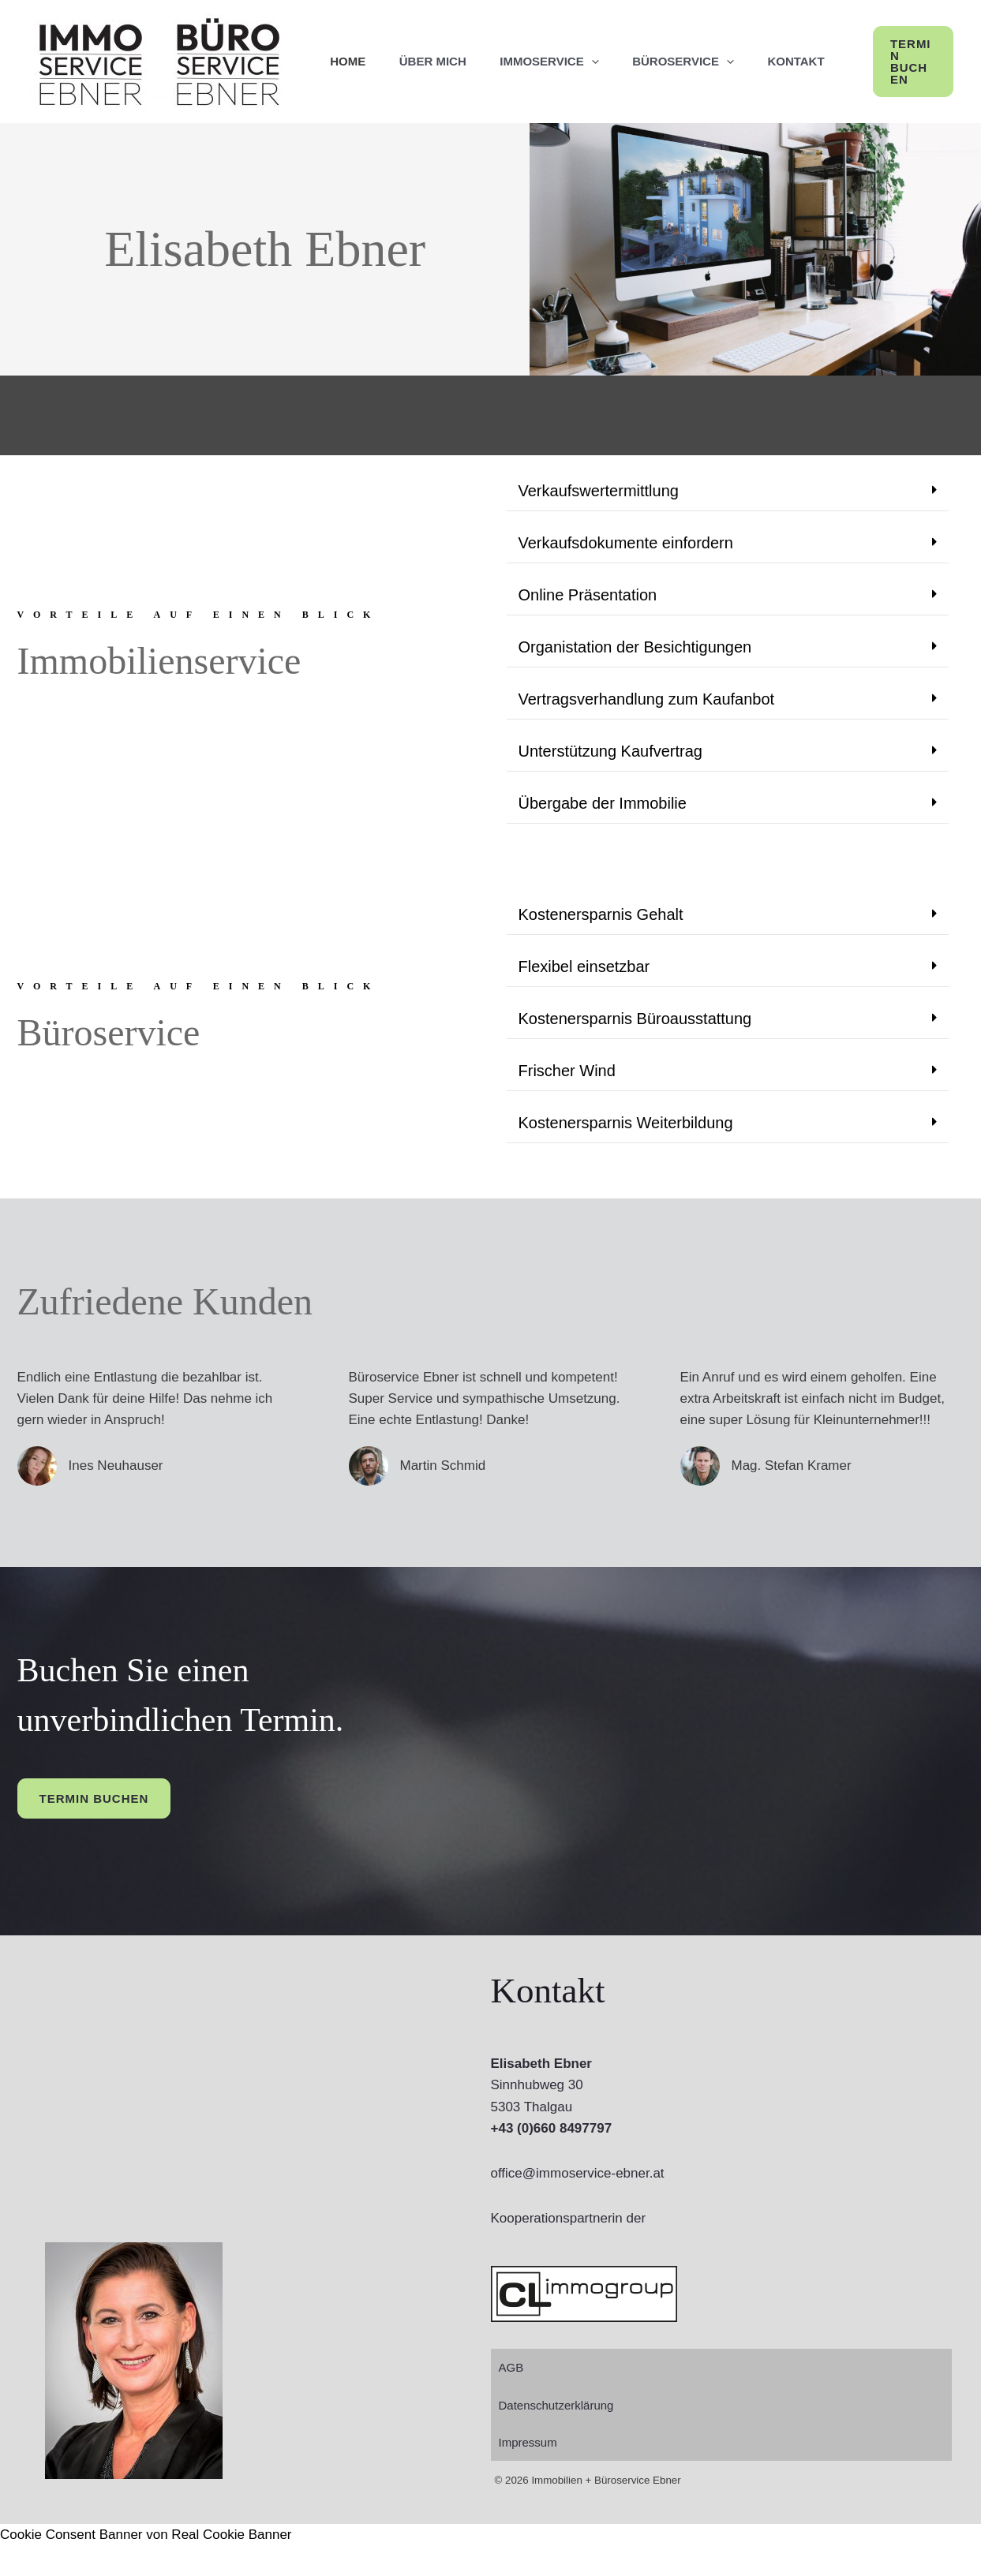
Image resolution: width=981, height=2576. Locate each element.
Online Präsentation (588, 625)
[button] (927, 77)
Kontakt (822, 77)
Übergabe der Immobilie (603, 834)
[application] (605, 77)
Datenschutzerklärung (556, 2436)
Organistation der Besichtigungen (635, 677)
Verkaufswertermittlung (599, 521)
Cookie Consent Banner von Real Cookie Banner (146, 2565)
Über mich (441, 77)
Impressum (528, 2473)
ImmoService (564, 77)
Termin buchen (94, 1829)
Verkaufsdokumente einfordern (626, 573)
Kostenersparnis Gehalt (601, 945)
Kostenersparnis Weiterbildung (626, 1153)
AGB (511, 2398)
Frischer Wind (567, 1101)
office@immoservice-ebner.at (578, 2204)
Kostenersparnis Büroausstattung (635, 1049)
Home (351, 77)
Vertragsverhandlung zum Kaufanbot (647, 729)
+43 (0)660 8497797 (551, 2159)
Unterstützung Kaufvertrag (610, 782)
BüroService (703, 77)
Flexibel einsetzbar (584, 997)
